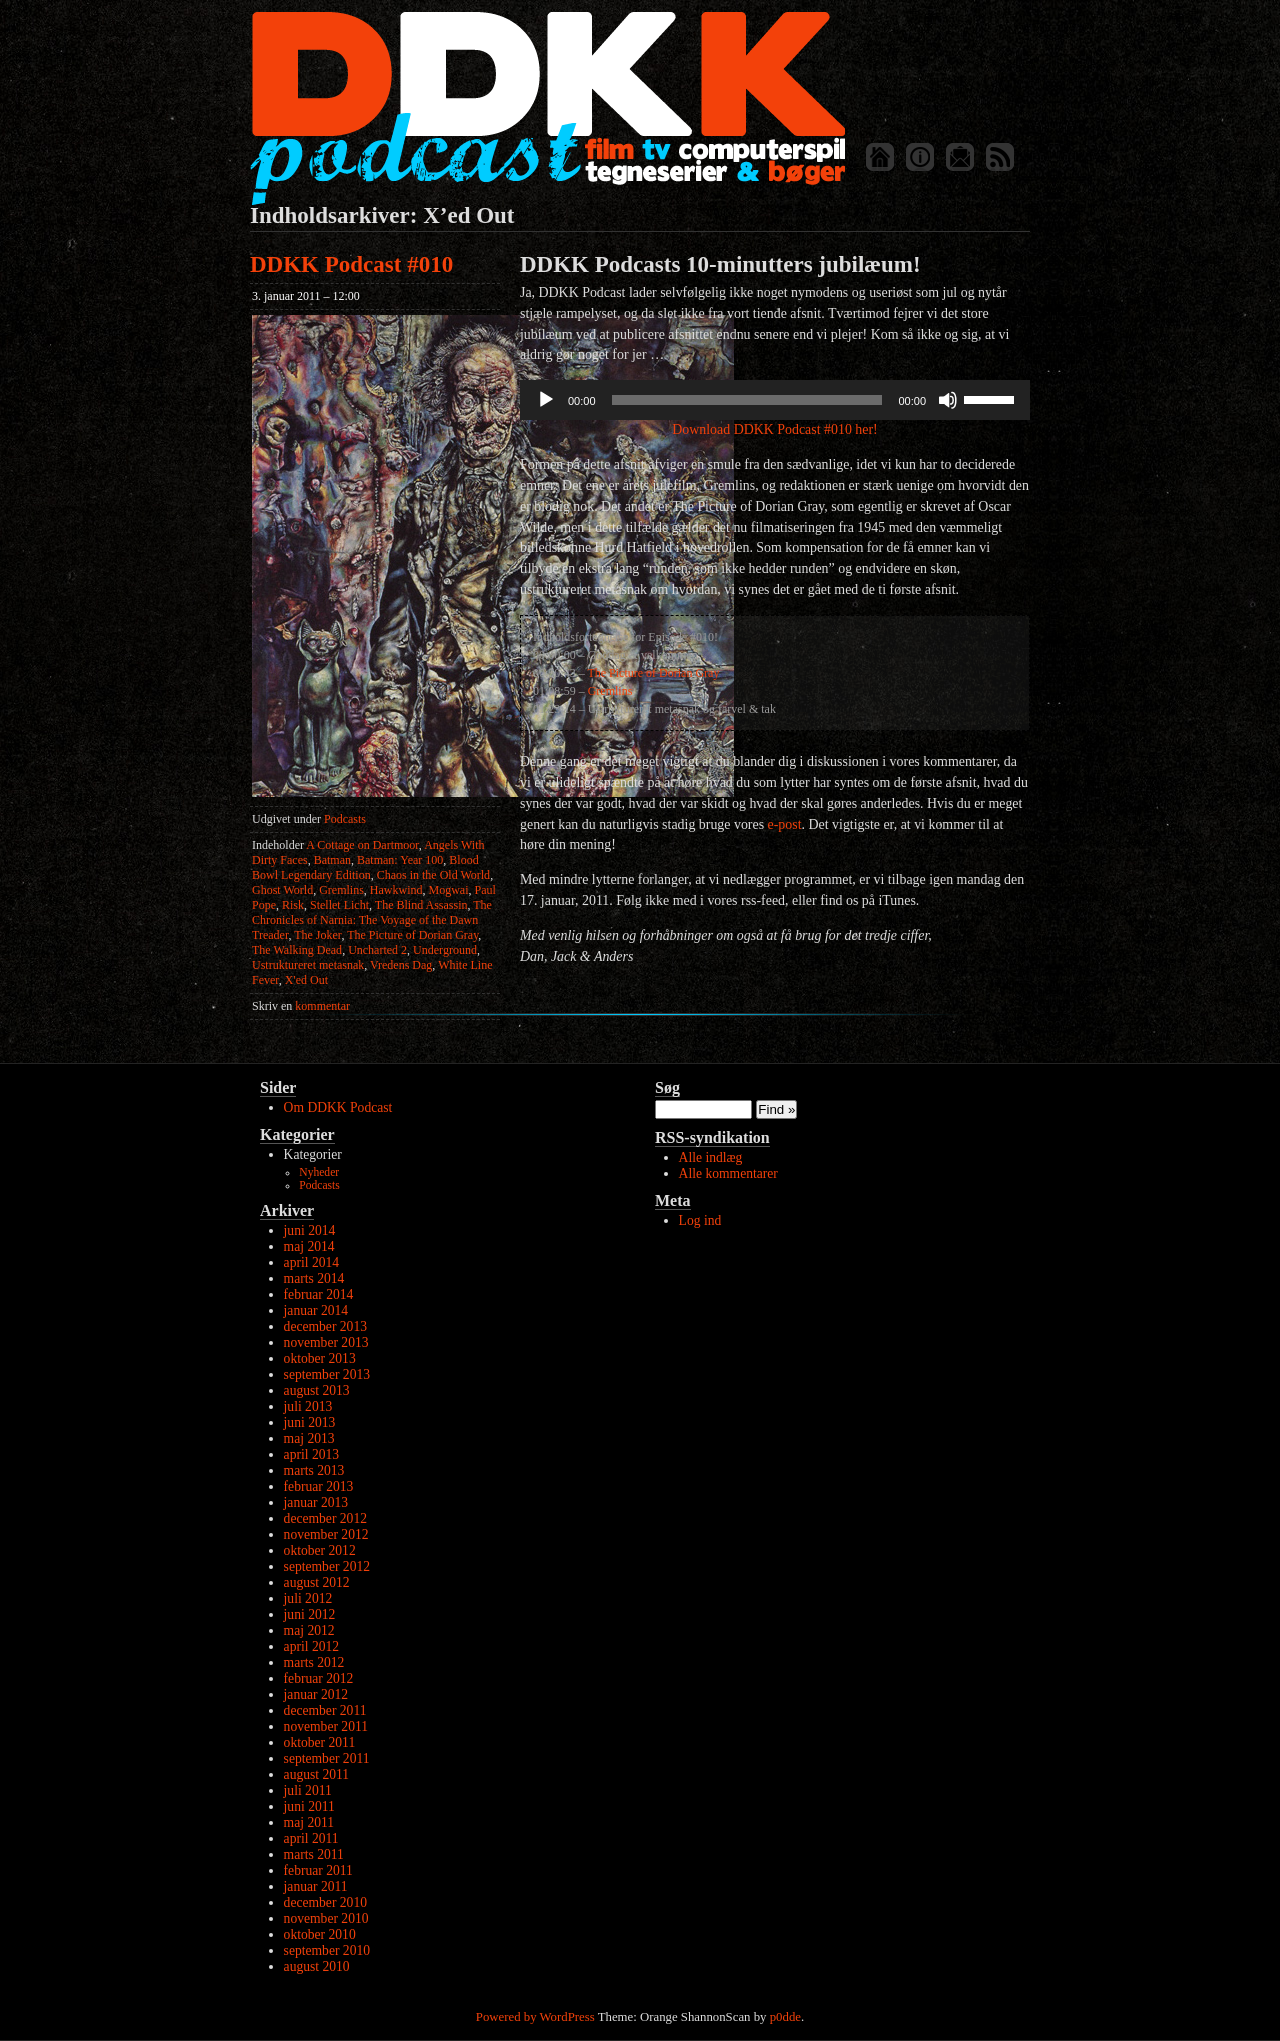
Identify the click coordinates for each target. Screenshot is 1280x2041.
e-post (785, 824)
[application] (775, 400)
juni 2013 (310, 1422)
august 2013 (317, 1390)
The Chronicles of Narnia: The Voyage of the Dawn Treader (372, 920)
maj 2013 (309, 1438)
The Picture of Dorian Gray (412, 935)
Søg (667, 1087)
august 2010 (317, 1966)
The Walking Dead (297, 950)
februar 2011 (318, 1870)
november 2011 (326, 1726)
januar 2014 (316, 1310)
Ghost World (282, 890)
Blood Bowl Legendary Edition (365, 867)
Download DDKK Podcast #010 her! (774, 429)
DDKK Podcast (547, 107)
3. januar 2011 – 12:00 (306, 296)
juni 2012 (310, 1614)
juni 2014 (310, 1230)
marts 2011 (314, 1854)
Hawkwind (396, 890)
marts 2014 (314, 1278)
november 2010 (326, 1918)
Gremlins (341, 890)
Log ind (700, 1220)
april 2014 (312, 1262)
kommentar (301, 1006)
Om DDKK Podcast (338, 1107)
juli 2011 (308, 1790)
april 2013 (312, 1454)
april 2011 (311, 1838)
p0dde (785, 2017)
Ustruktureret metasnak (308, 965)
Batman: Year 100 (400, 860)
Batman (332, 860)
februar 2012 (319, 1678)
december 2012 (325, 1518)
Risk (293, 905)
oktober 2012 (320, 1550)
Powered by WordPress (535, 2017)
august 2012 (317, 1582)
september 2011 (327, 1758)
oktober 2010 (320, 1934)
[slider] (747, 400)
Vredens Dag (401, 965)
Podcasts (345, 819)
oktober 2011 (320, 1742)
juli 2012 (308, 1598)
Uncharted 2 (377, 950)
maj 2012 (309, 1630)
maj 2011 (309, 1822)
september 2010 (327, 1950)
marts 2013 (314, 1470)
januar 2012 (316, 1694)
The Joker (317, 935)
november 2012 (326, 1534)
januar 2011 (316, 1886)
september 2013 (327, 1374)
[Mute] (948, 400)
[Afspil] (546, 400)
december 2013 (325, 1326)
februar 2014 (319, 1294)
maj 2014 (309, 1246)
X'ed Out (306, 980)
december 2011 (325, 1710)
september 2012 (327, 1566)
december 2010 (325, 1902)
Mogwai (449, 890)
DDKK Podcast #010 (351, 264)
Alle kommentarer (728, 1173)
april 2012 (312, 1646)
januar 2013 (316, 1502)
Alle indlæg (711, 1157)
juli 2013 (308, 1406)
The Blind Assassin (421, 905)
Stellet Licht (339, 905)
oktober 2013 (320, 1358)
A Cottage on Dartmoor (362, 845)
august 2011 (317, 1774)
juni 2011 (309, 1806)
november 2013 (326, 1342)
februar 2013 (319, 1486)
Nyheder (319, 1172)
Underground (445, 950)
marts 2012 (314, 1662)
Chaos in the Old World (433, 875)
